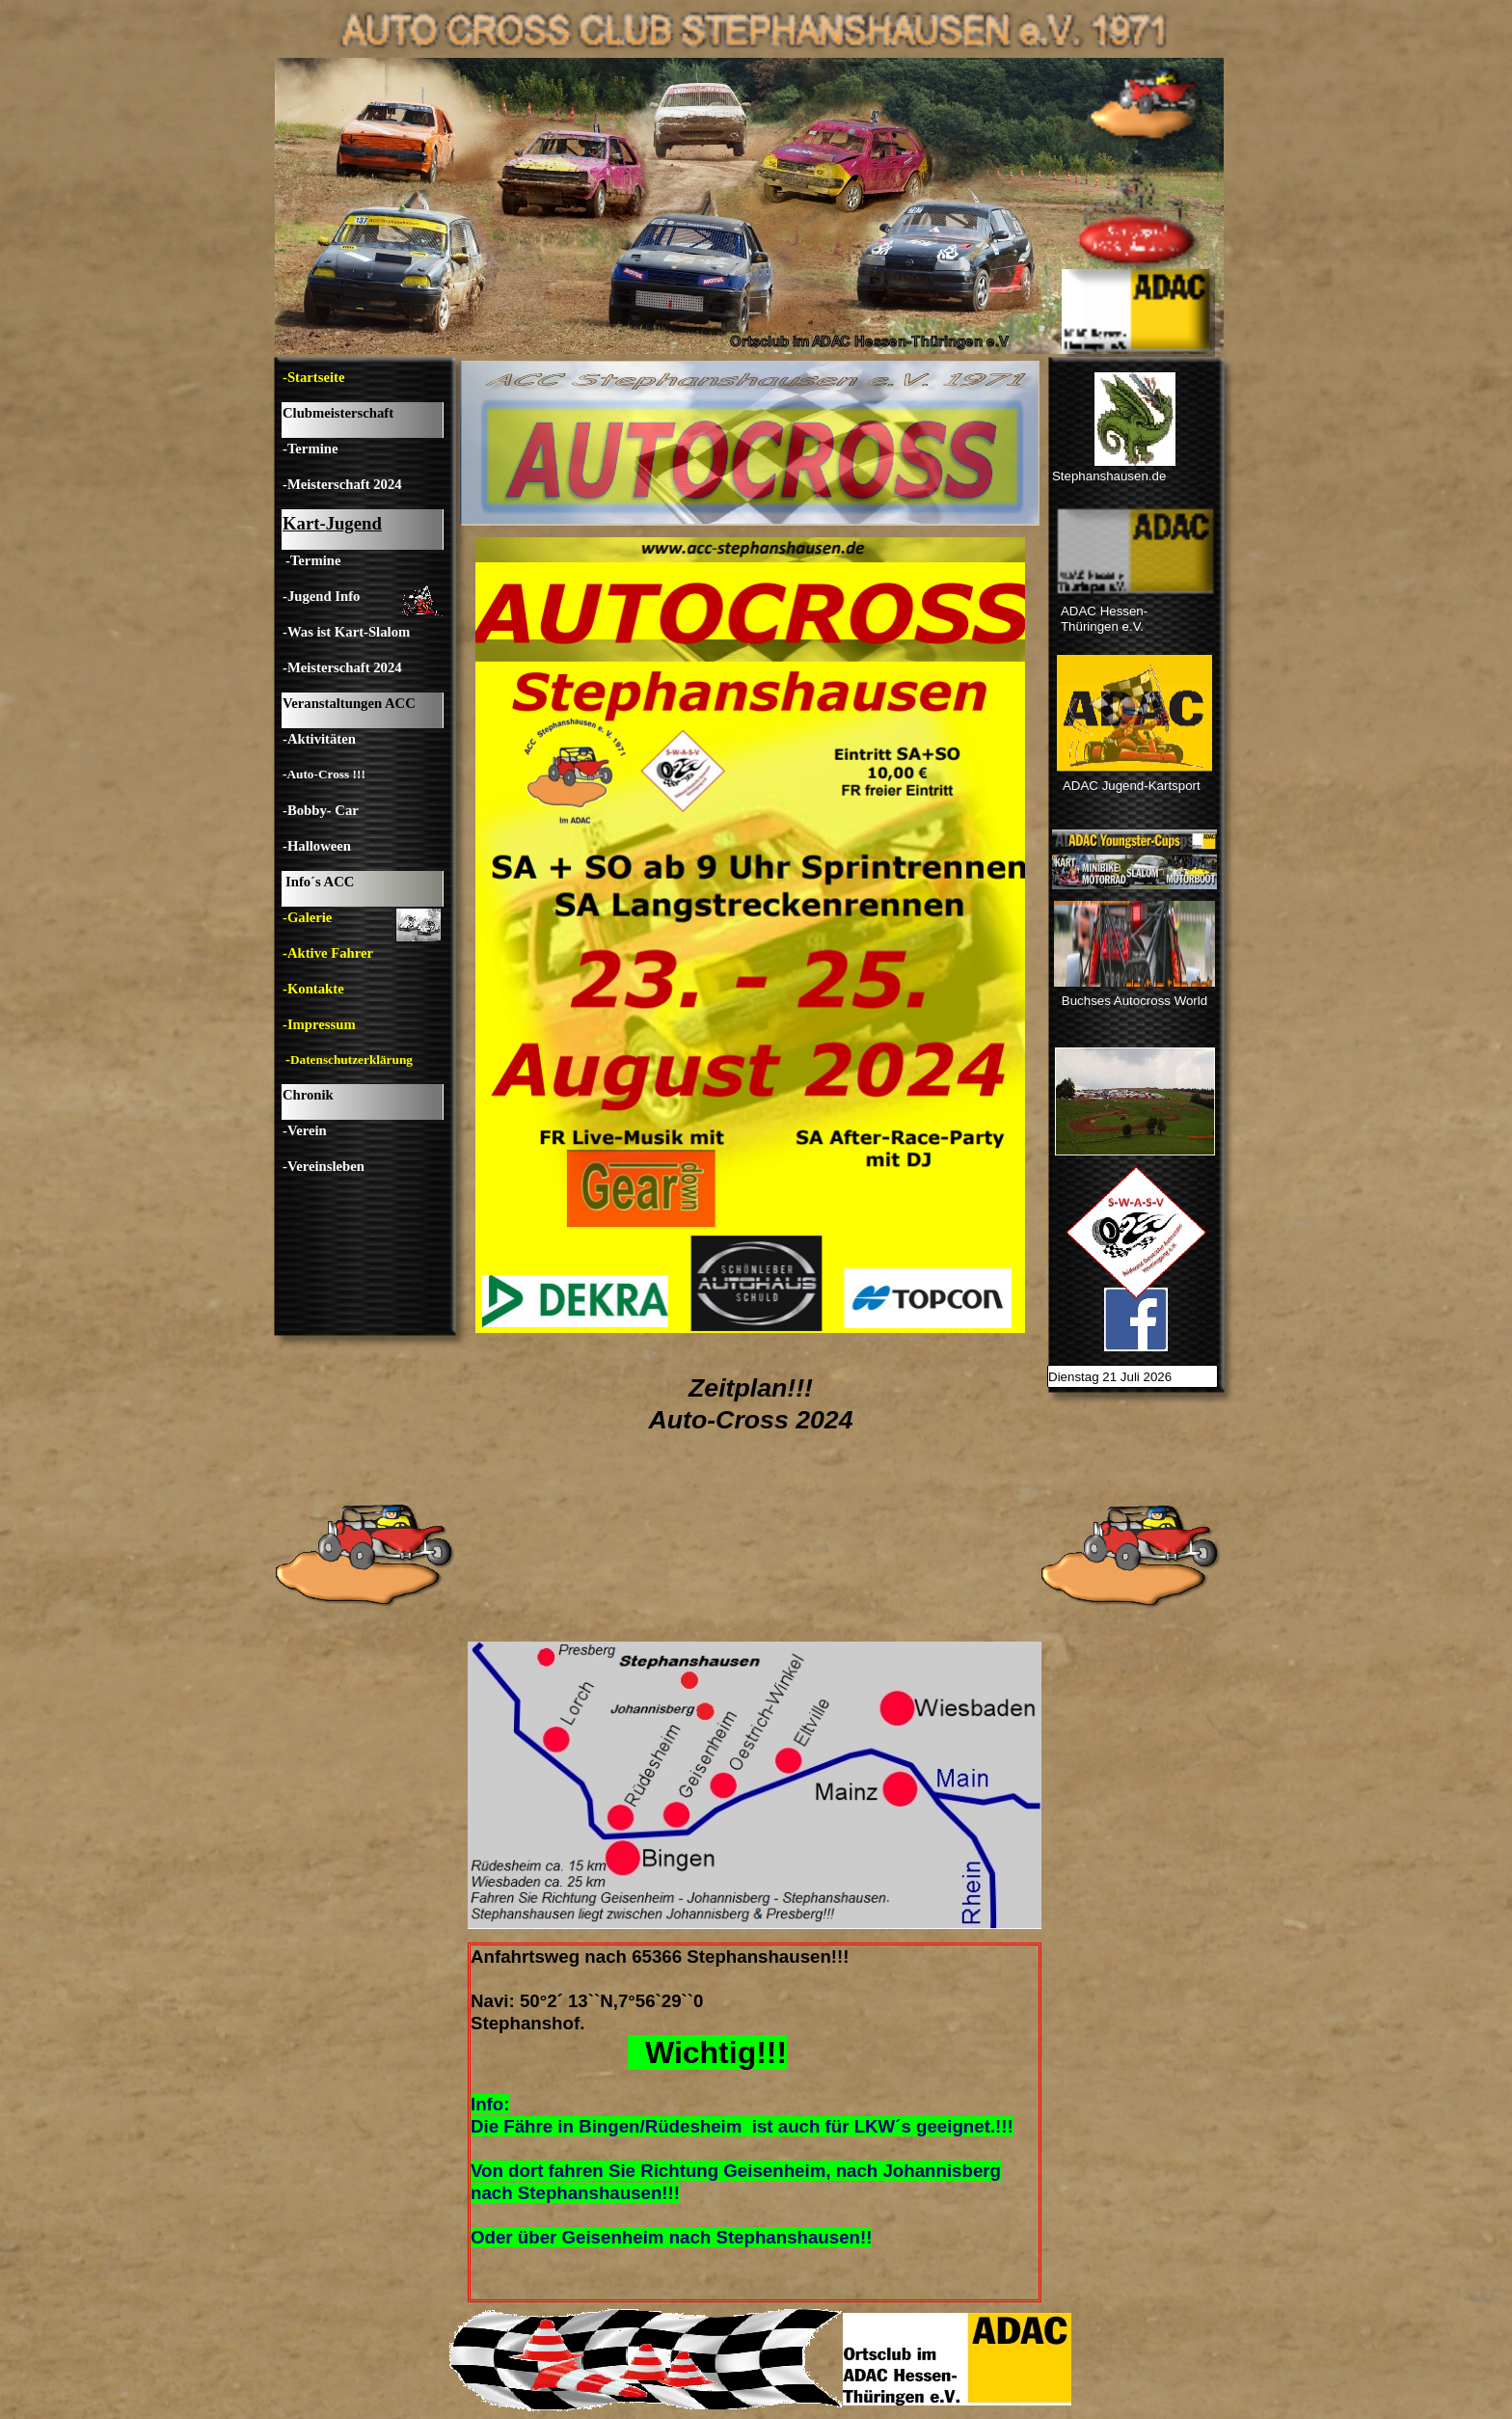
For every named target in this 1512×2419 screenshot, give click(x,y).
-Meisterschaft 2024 (342, 484)
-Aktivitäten (319, 739)
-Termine (310, 448)
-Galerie (307, 917)
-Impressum (319, 1024)
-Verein (305, 1130)
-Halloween (317, 846)
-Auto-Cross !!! (324, 774)
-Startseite (313, 377)
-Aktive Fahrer (328, 953)
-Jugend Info (321, 596)
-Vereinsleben (323, 1166)
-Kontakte (313, 988)
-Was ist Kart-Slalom (346, 631)
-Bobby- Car (321, 810)
